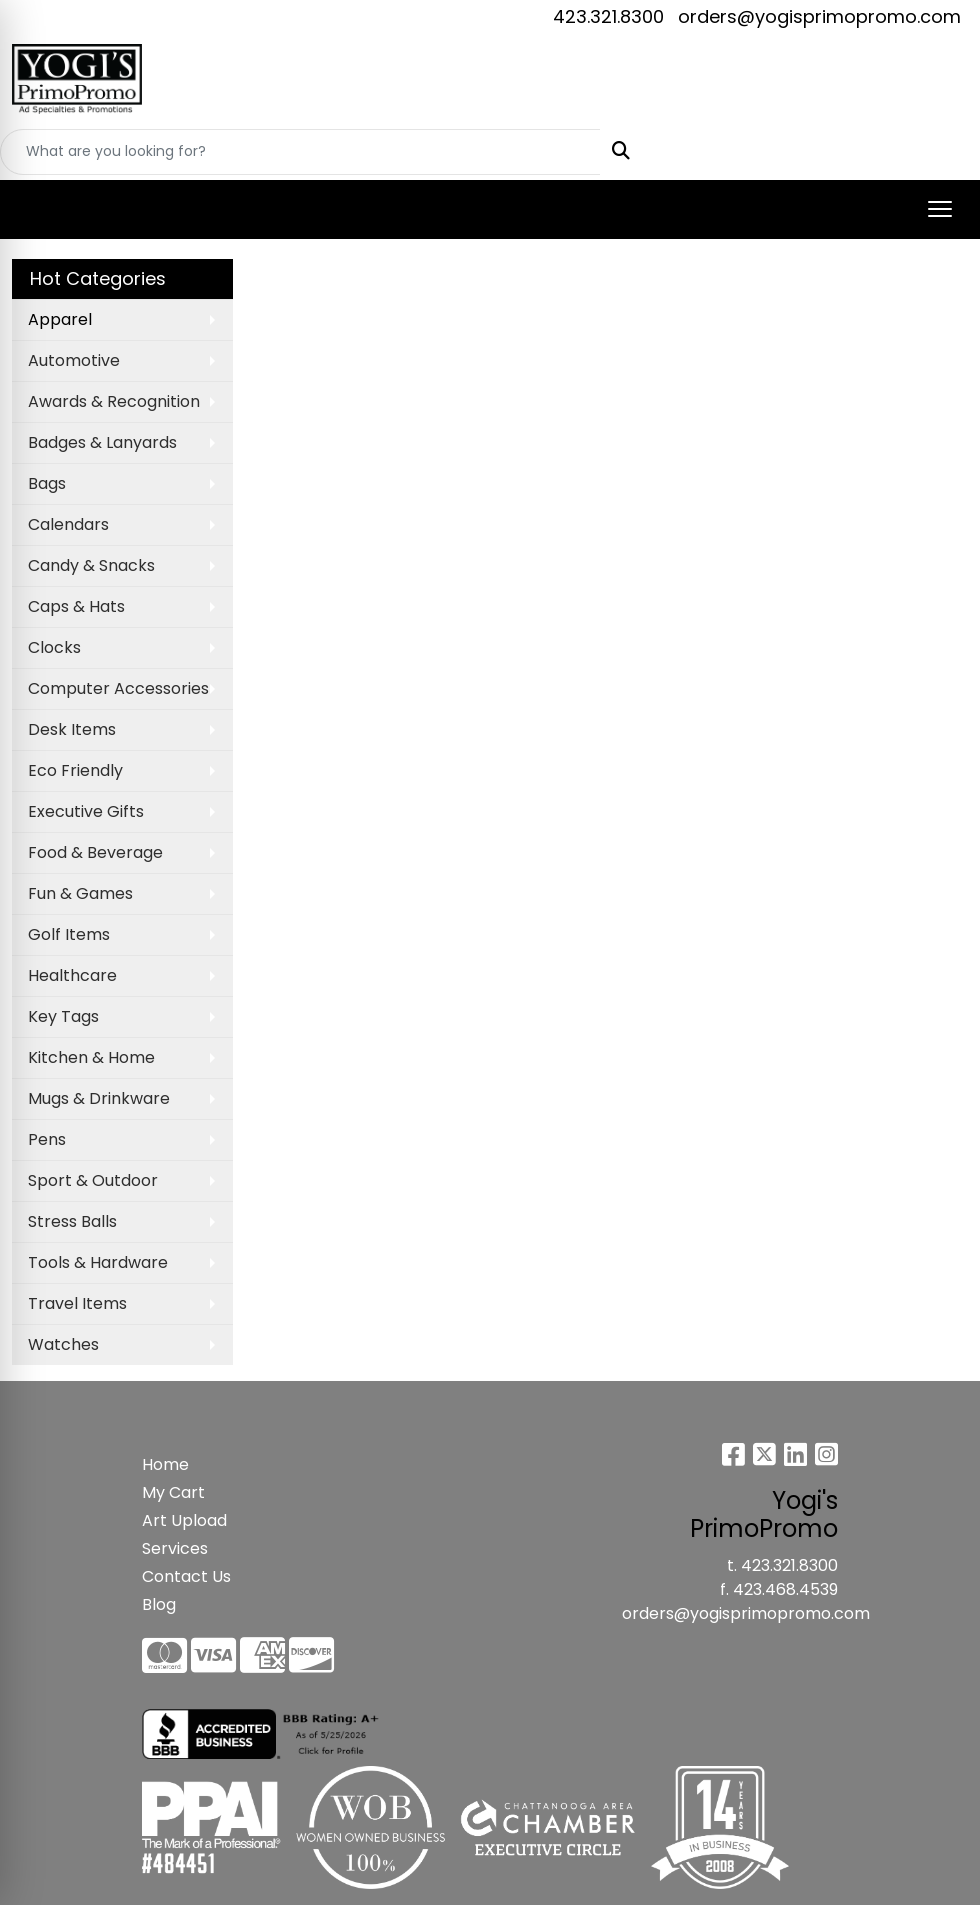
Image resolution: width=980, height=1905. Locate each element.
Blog (159, 1604)
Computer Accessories (118, 688)
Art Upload (184, 1520)
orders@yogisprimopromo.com (819, 16)
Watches (63, 1344)
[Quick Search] (300, 152)
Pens (47, 1139)
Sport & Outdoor (93, 1180)
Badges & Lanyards (102, 442)
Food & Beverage (95, 852)
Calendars (68, 524)
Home (165, 1464)
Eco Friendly (75, 770)
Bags (47, 483)
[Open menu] (940, 209)
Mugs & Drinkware (99, 1098)
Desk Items (72, 729)
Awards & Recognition (114, 401)
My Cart (173, 1492)
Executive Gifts (86, 811)
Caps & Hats (76, 606)
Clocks (54, 647)
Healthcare (72, 975)
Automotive (74, 360)
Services (175, 1548)
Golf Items (69, 934)
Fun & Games (80, 893)
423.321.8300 (608, 16)
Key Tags (63, 1016)
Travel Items (77, 1303)
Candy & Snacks (91, 565)
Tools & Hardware (98, 1262)
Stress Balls (72, 1221)
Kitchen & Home (91, 1057)
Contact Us (186, 1576)
